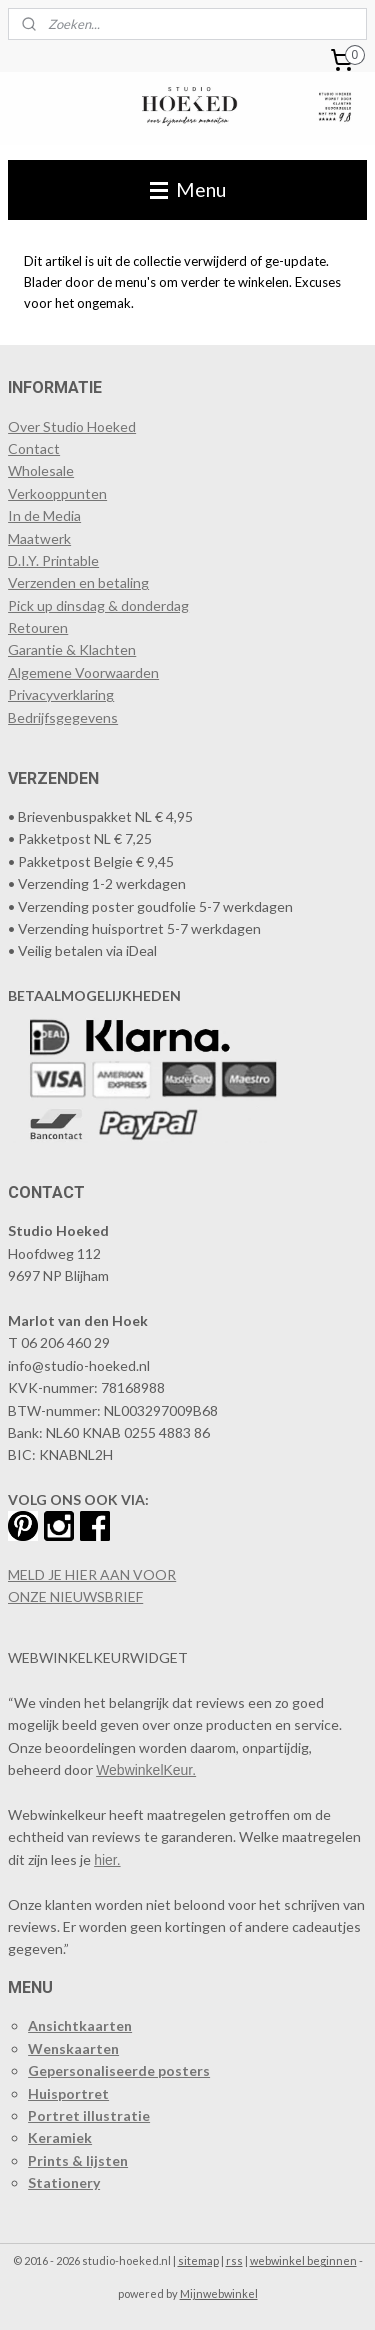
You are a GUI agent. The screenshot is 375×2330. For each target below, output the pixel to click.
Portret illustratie (89, 2115)
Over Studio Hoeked (72, 426)
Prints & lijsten (78, 2160)
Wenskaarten (73, 2048)
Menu (188, 189)
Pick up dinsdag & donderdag (98, 605)
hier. (107, 1860)
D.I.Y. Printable (53, 560)
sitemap (198, 2260)
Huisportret (68, 2093)
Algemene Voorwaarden (83, 672)
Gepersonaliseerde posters (119, 2070)
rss (234, 2260)
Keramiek (60, 2137)
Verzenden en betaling (78, 582)
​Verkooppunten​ (57, 493)
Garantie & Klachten (72, 649)
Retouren (38, 627)
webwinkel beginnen (303, 2260)
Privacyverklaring (61, 694)
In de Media (44, 515)
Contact (34, 448)
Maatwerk (39, 538)
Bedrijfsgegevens (63, 717)
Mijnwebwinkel (219, 2293)
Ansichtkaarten (80, 2025)
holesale (48, 470)
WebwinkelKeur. (146, 1770)
